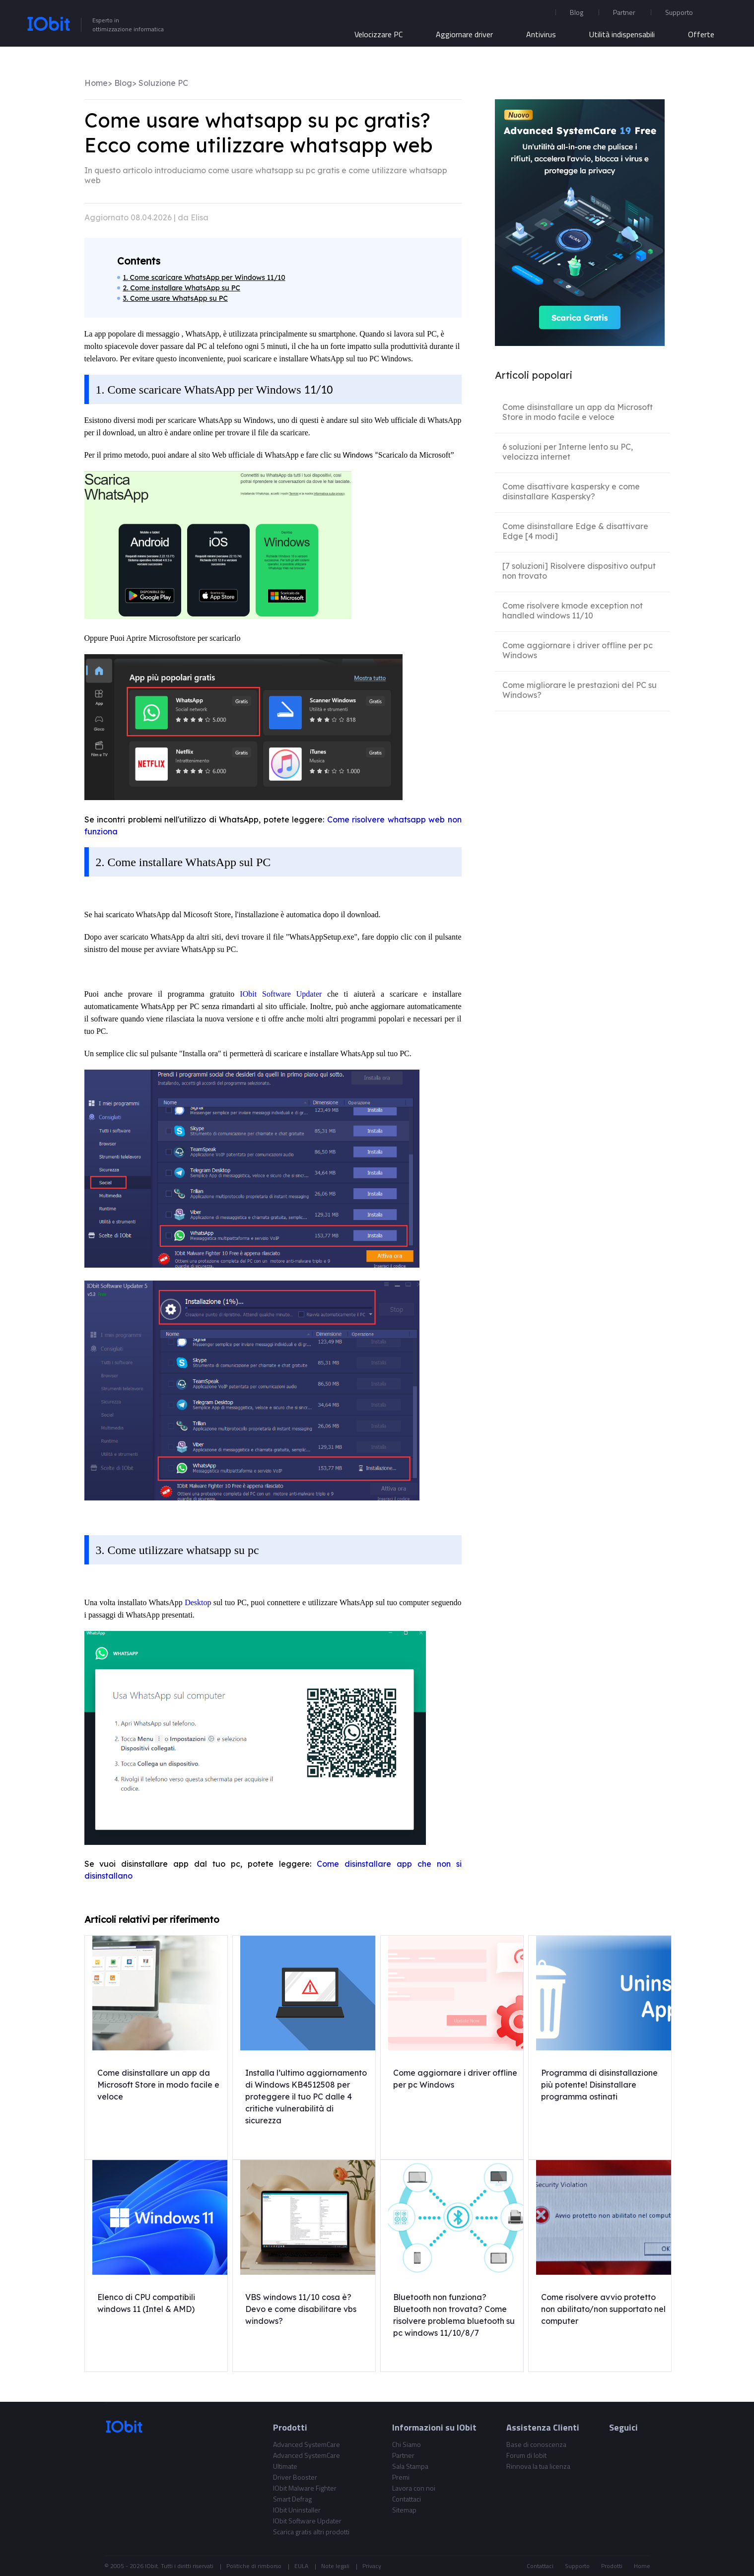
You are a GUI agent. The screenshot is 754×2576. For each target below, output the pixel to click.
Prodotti (611, 2566)
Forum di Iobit (526, 2455)
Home (96, 83)
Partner (624, 12)
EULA (301, 2566)
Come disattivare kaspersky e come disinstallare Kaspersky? (571, 491)
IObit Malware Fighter (305, 2488)
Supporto (577, 2566)
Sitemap (404, 2510)
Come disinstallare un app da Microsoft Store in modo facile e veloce (577, 412)
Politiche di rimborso (253, 2566)
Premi (401, 2477)
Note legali (335, 2566)
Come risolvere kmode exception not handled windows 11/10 (572, 610)
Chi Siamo (406, 2444)
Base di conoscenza (536, 2444)
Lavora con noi (413, 2488)
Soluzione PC (163, 83)
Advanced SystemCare (306, 2444)
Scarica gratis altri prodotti (311, 2531)
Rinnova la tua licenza (538, 2466)
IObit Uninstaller (297, 2510)
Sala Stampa (410, 2466)
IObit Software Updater (281, 994)
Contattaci (406, 2499)
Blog (576, 12)
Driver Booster (295, 2477)
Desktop (199, 1602)
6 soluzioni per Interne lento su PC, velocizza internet (567, 452)
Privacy (371, 2566)
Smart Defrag (292, 2499)
